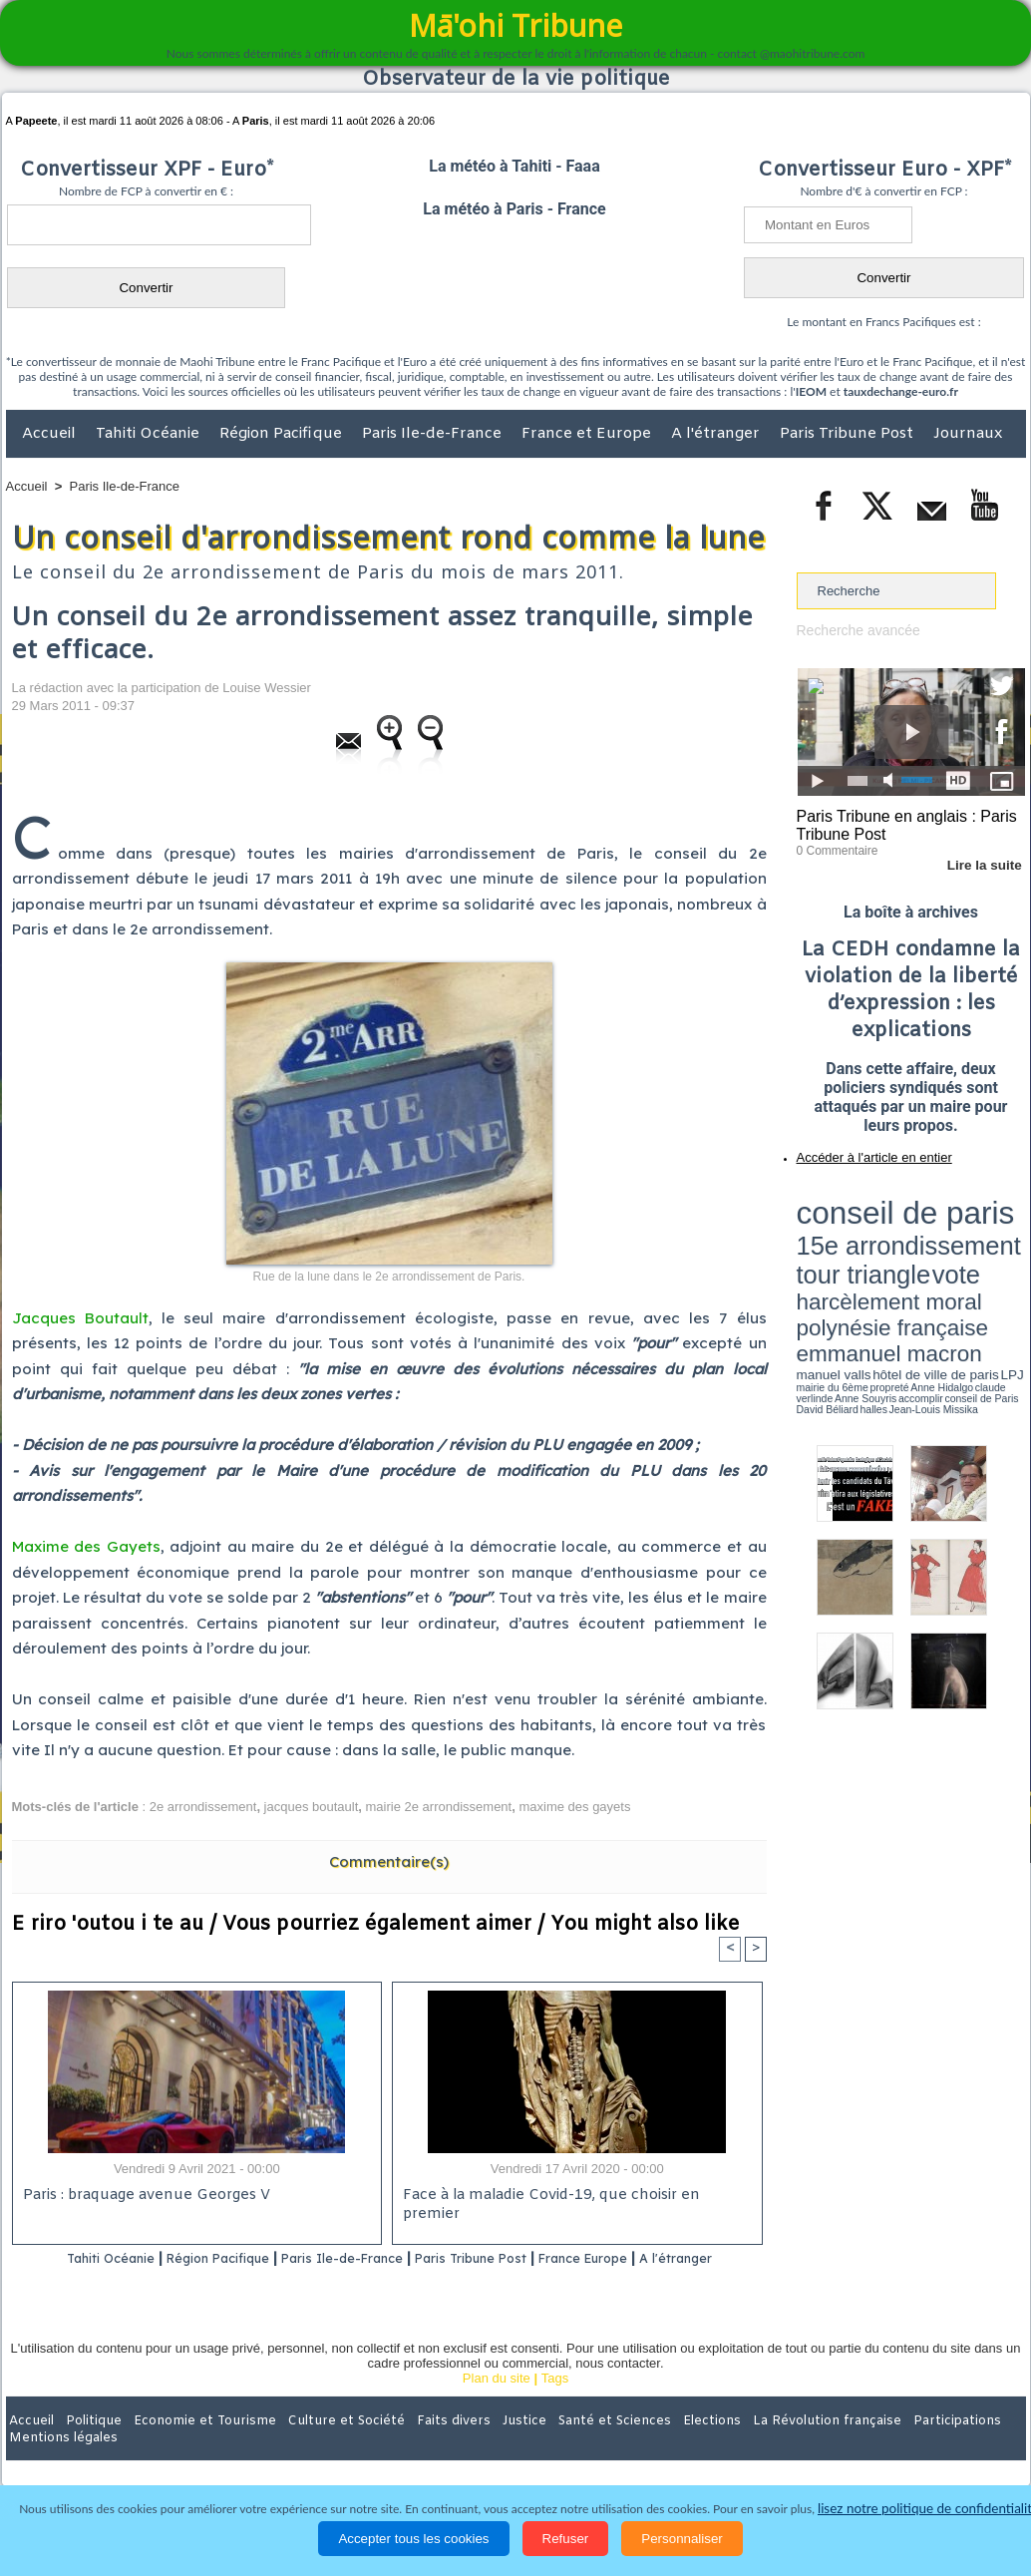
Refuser (565, 2538)
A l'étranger (717, 434)
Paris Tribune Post (848, 434)
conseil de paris (859, 1198)
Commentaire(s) (389, 1861)
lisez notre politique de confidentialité (928, 2508)
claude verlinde (935, 1260)
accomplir (1007, 1260)
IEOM (811, 391)
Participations (872, 2446)
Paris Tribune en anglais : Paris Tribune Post (900, 824)
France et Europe (588, 434)
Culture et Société (318, 2446)
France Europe (656, 2259)
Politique (87, 2446)
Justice (477, 2446)
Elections (647, 2446)
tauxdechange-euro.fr (901, 391)
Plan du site (496, 2404)
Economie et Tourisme (188, 2446)
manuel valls (925, 1249)
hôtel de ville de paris (984, 1249)
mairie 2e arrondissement (439, 1806)
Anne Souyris (975, 1260)
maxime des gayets (574, 1806)
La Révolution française (753, 2446)
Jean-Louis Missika (919, 1267)
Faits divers (415, 2446)
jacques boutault (311, 1806)
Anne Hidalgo (895, 1260)
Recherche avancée (854, 629)
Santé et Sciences (559, 2446)
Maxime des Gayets (86, 1546)
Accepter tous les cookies (413, 2538)
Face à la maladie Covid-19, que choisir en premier (574, 2197)
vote (990, 1217)
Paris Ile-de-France (434, 434)
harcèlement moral (849, 1232)
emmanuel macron (849, 1247)
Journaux (967, 434)
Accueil (51, 434)
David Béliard (858, 1267)
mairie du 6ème (831, 1260)
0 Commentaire (834, 847)
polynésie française (959, 1232)
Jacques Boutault (80, 1317)
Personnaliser (682, 2538)
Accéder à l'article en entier (862, 1152)
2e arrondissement (203, 1806)
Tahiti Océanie (149, 434)
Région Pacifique (282, 434)
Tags (554, 2404)
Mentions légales (970, 2446)
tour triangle (936, 1217)
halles (885, 1267)
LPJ (803, 1259)
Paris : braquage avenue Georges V (142, 2197)
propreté (864, 1260)
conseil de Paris (818, 1267)
